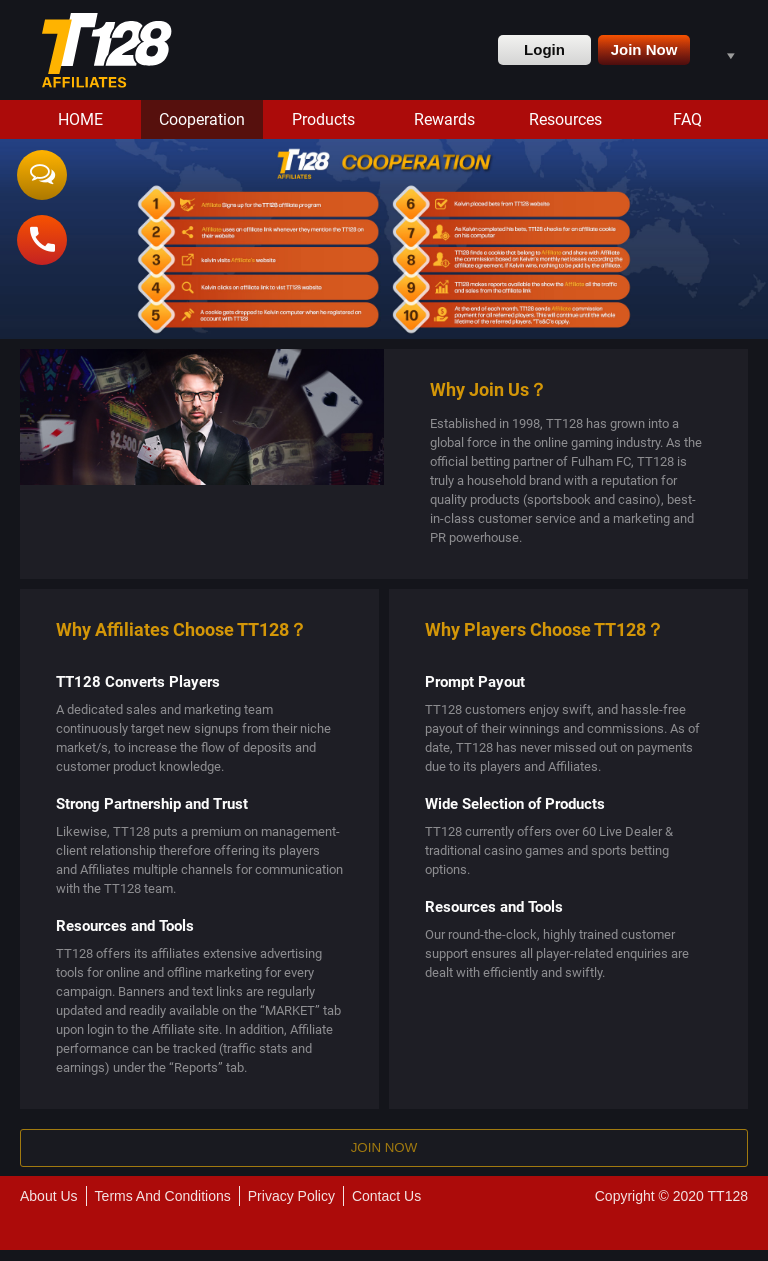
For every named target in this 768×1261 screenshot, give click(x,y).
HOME (80, 119)
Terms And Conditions (163, 1207)
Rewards (444, 119)
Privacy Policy (291, 1207)
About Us (49, 1207)
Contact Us (386, 1207)
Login (544, 49)
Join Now (644, 49)
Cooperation (202, 119)
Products (323, 119)
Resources (565, 119)
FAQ (687, 119)
